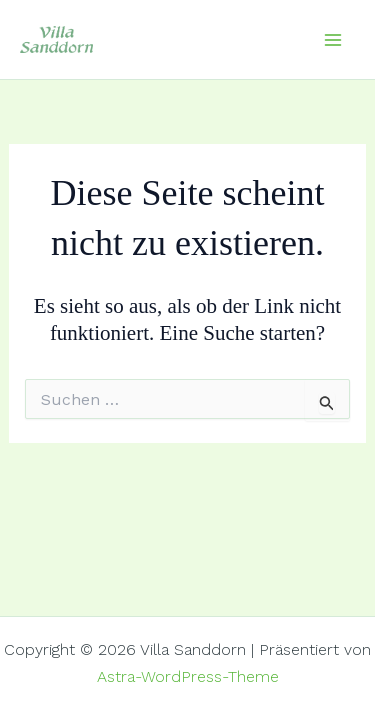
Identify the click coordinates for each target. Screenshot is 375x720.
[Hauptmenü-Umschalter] (333, 40)
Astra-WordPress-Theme (188, 676)
